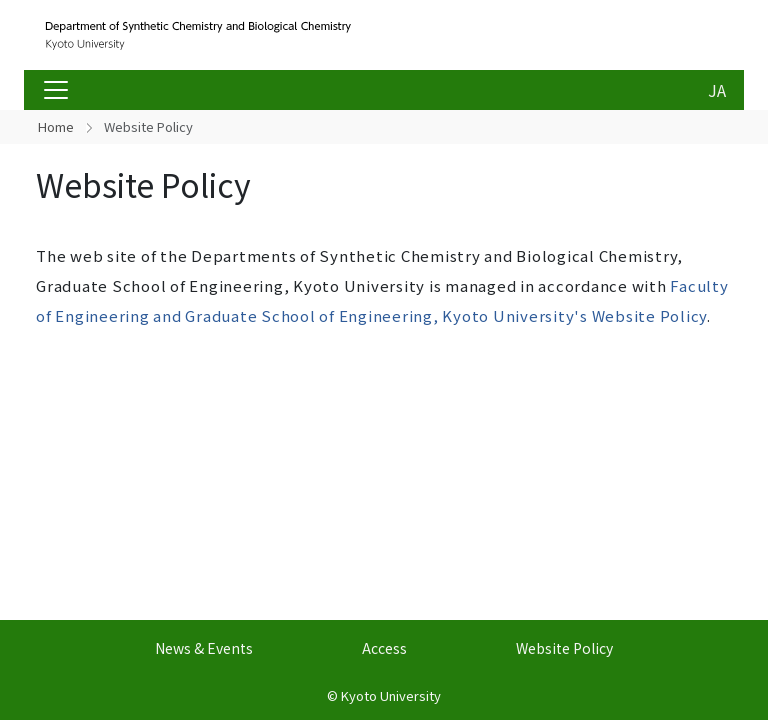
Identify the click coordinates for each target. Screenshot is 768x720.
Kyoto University (391, 695)
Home (56, 126)
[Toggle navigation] (56, 90)
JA (717, 90)
